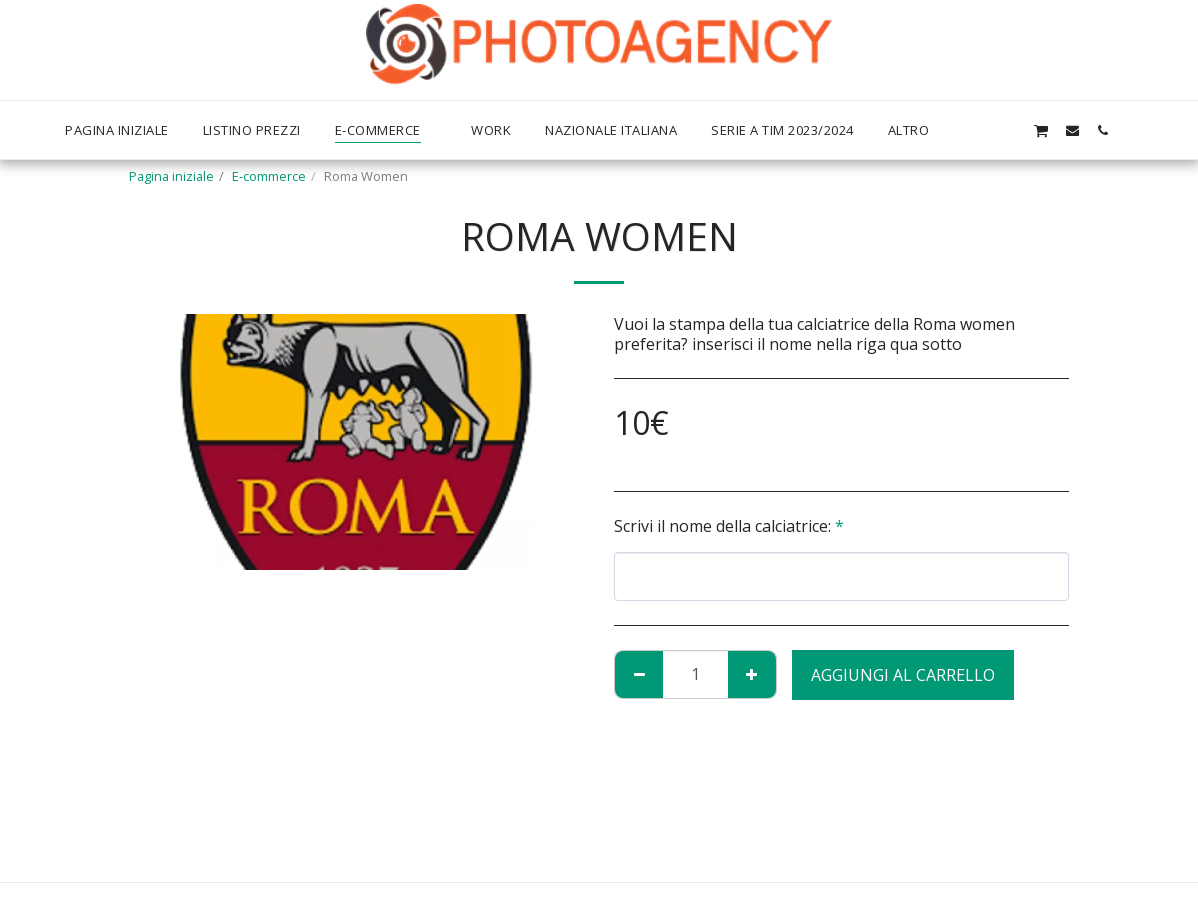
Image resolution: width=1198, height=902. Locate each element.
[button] (1009, 130)
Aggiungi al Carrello (903, 675)
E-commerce (269, 176)
